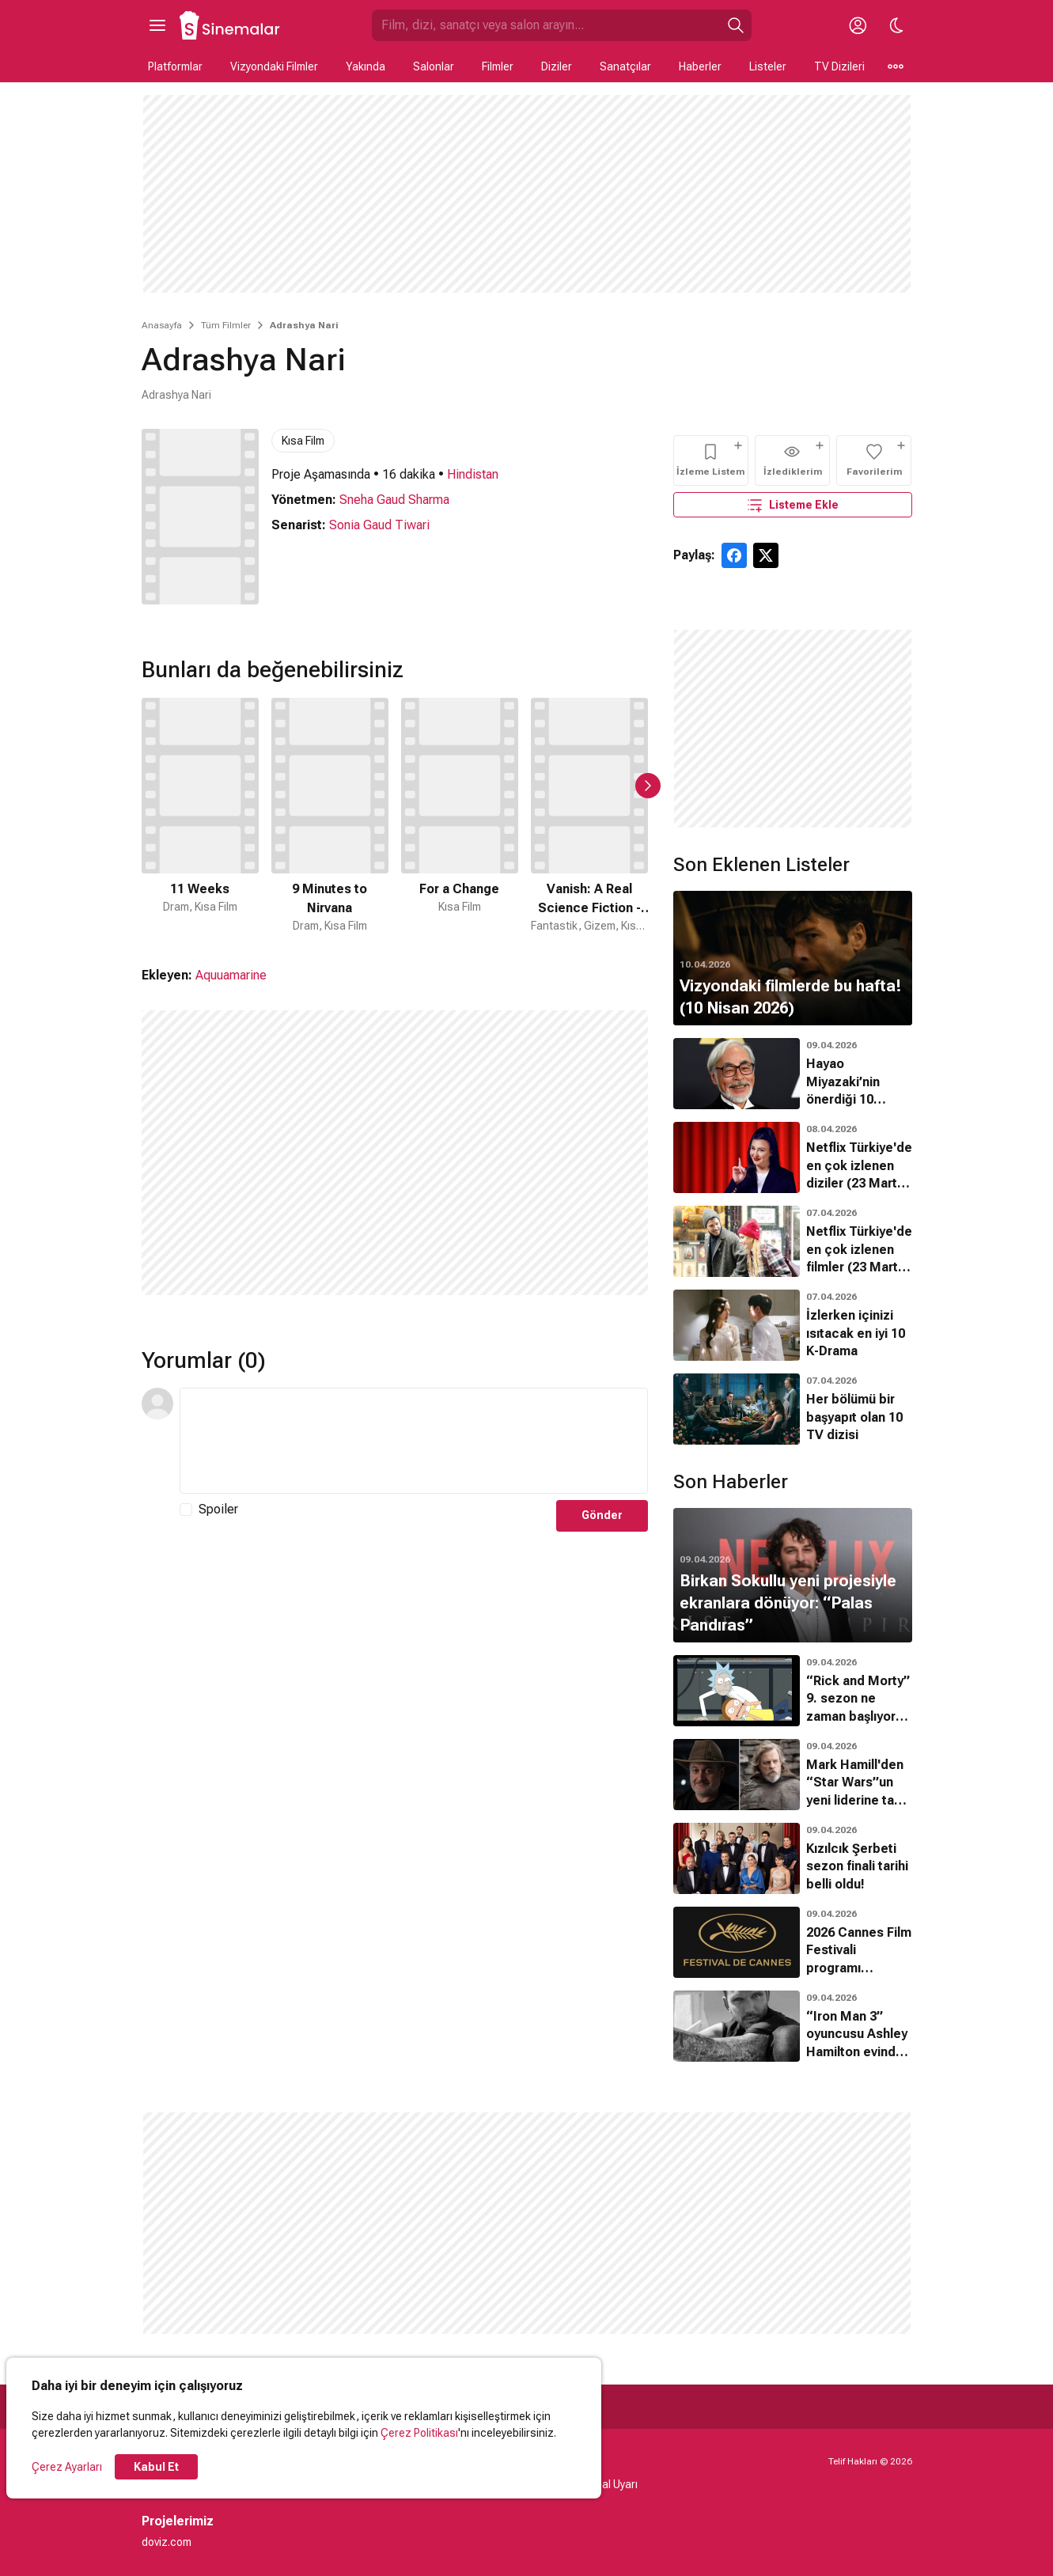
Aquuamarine (231, 975)
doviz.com (166, 2542)
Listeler (767, 66)
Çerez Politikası (419, 2432)
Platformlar (175, 66)
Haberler (700, 66)
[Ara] (736, 25)
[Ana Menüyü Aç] (157, 25)
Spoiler (218, 1509)
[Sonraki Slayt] (648, 785)
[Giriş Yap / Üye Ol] (858, 25)
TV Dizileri (839, 66)
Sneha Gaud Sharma (394, 499)
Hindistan (472, 474)
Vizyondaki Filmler (274, 66)
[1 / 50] (200, 816)
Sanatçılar (625, 66)
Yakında (365, 66)
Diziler (556, 66)
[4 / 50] (589, 816)
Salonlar (433, 66)
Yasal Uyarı (610, 2484)
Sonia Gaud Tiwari (379, 524)
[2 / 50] (329, 816)
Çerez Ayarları (67, 2466)
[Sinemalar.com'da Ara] (546, 25)
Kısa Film (303, 440)
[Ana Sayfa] (230, 25)
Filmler (497, 66)
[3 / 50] (459, 816)
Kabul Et (156, 2466)
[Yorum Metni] (414, 1441)
